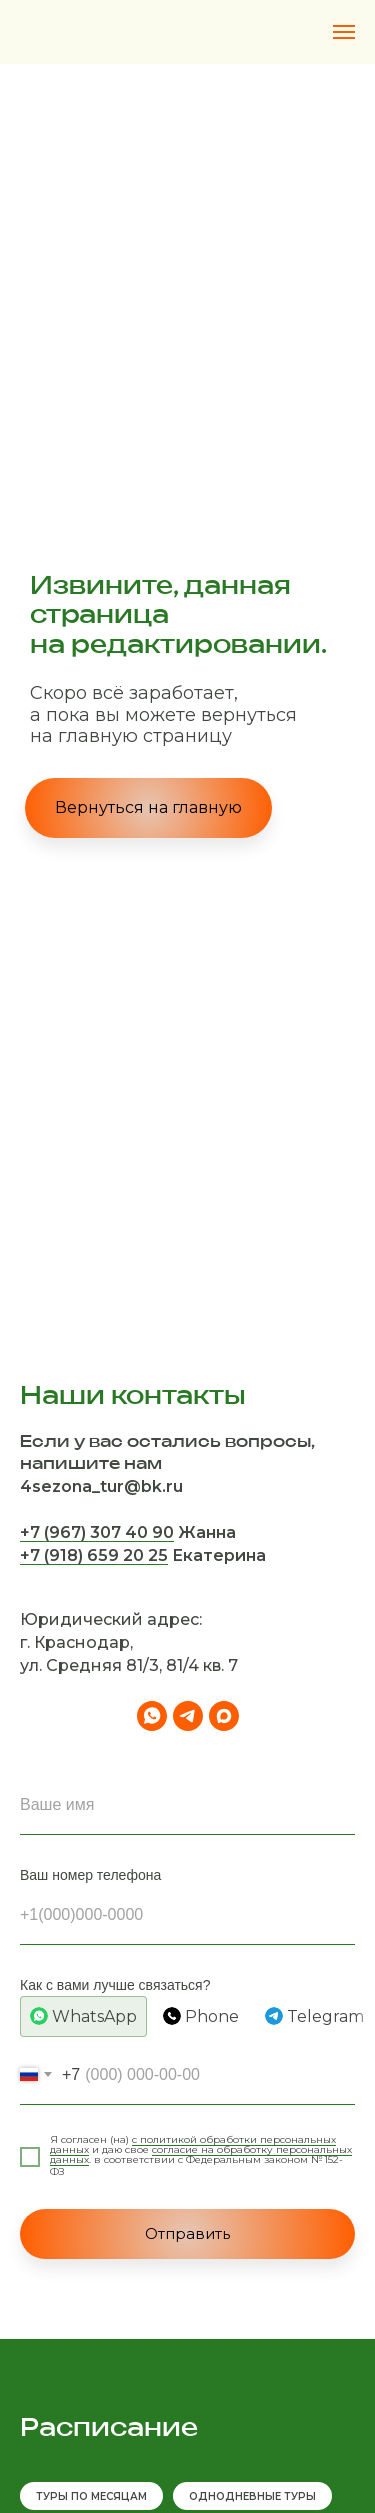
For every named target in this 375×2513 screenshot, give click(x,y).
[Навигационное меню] (344, 32)
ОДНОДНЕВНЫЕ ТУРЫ (252, 2496)
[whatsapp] (152, 1716)
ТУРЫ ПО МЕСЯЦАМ (91, 2496)
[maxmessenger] (224, 1716)
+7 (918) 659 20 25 (94, 1555)
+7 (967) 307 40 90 (97, 1532)
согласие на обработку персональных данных (201, 2154)
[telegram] (188, 1716)
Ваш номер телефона (90, 1875)
